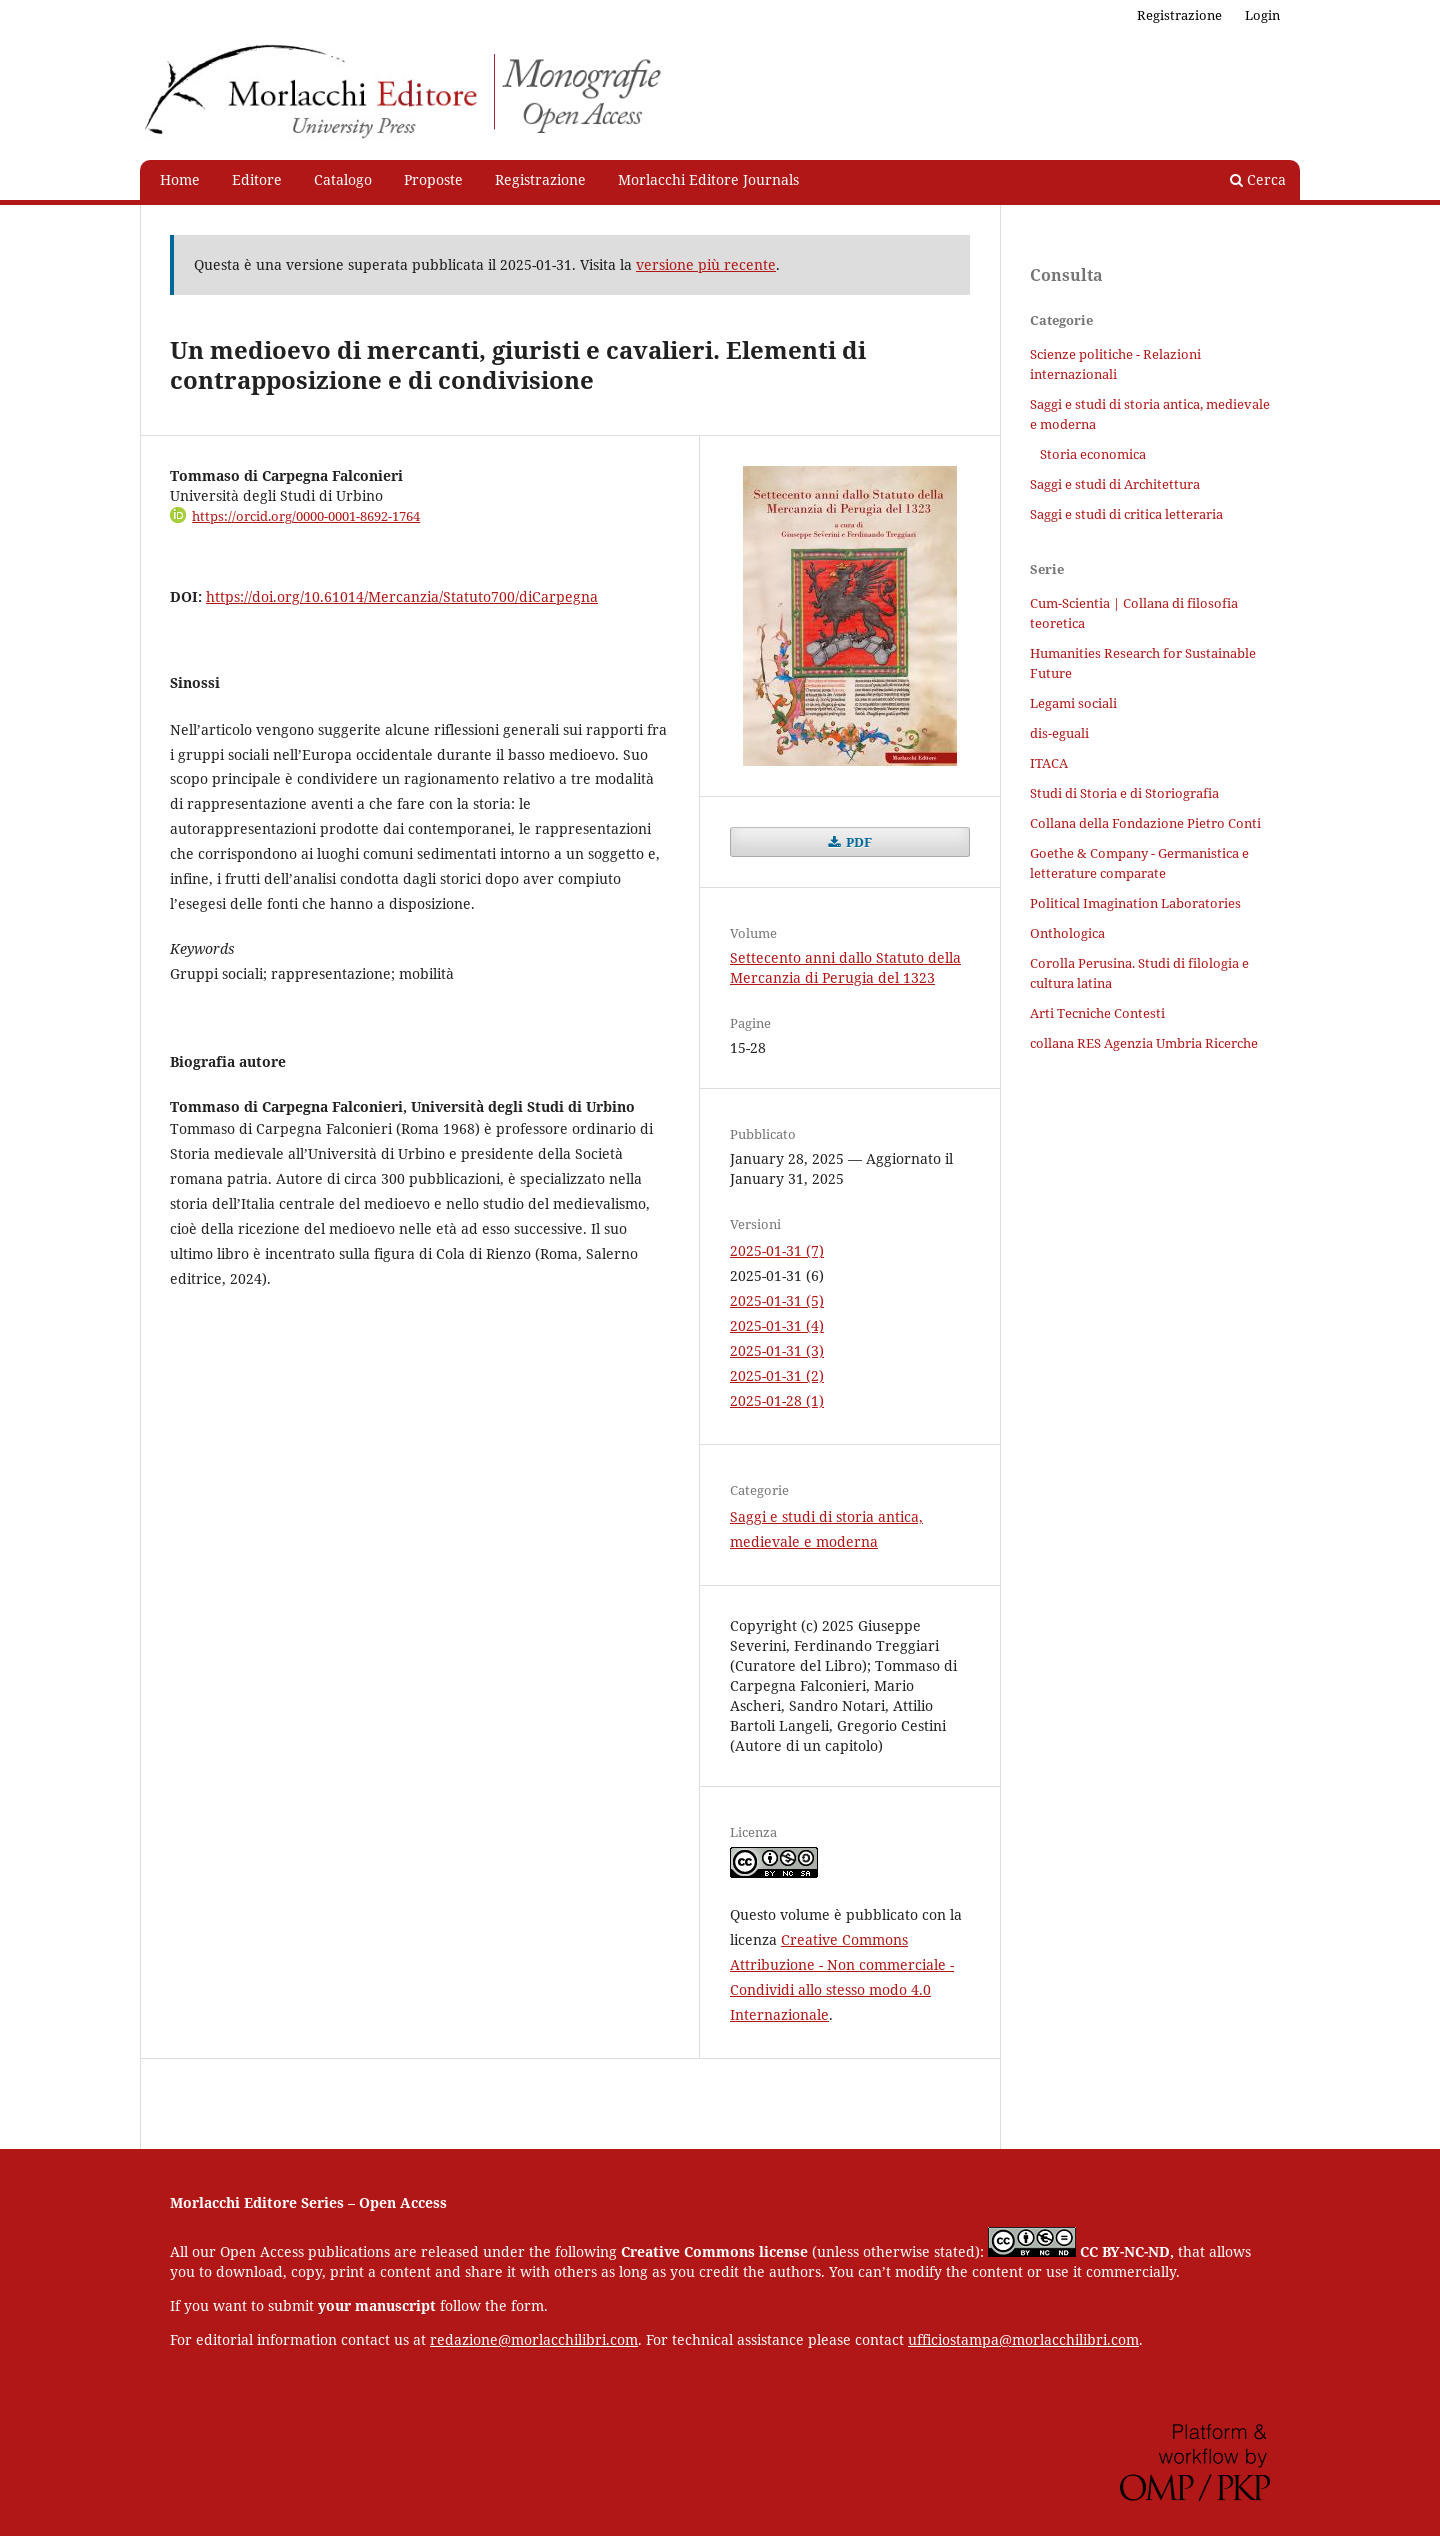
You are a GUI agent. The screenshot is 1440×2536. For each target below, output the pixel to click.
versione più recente (706, 264)
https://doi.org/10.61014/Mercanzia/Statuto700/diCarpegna (402, 596)
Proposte (433, 179)
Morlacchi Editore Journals (708, 179)
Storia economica (1093, 454)
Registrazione (540, 179)
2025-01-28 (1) (777, 1400)
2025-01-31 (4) (777, 1325)
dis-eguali (1059, 733)
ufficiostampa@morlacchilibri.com (1023, 2339)
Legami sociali (1073, 703)
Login (1262, 15)
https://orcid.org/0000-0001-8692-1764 (306, 516)
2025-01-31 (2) (777, 1375)
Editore (257, 179)
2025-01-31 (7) (777, 1250)
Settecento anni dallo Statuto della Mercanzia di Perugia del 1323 (845, 967)
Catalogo (343, 179)
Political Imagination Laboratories (1135, 903)
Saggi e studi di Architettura (1115, 484)
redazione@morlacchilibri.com (534, 2339)
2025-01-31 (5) (777, 1300)
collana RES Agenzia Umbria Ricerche (1144, 1043)
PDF (857, 842)
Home (180, 179)
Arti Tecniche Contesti (1097, 1013)
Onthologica (1067, 933)
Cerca (1258, 179)
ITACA (1049, 763)
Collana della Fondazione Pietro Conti (1145, 823)
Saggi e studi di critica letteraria (1126, 514)
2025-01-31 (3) (777, 1350)
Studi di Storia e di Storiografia (1124, 793)
